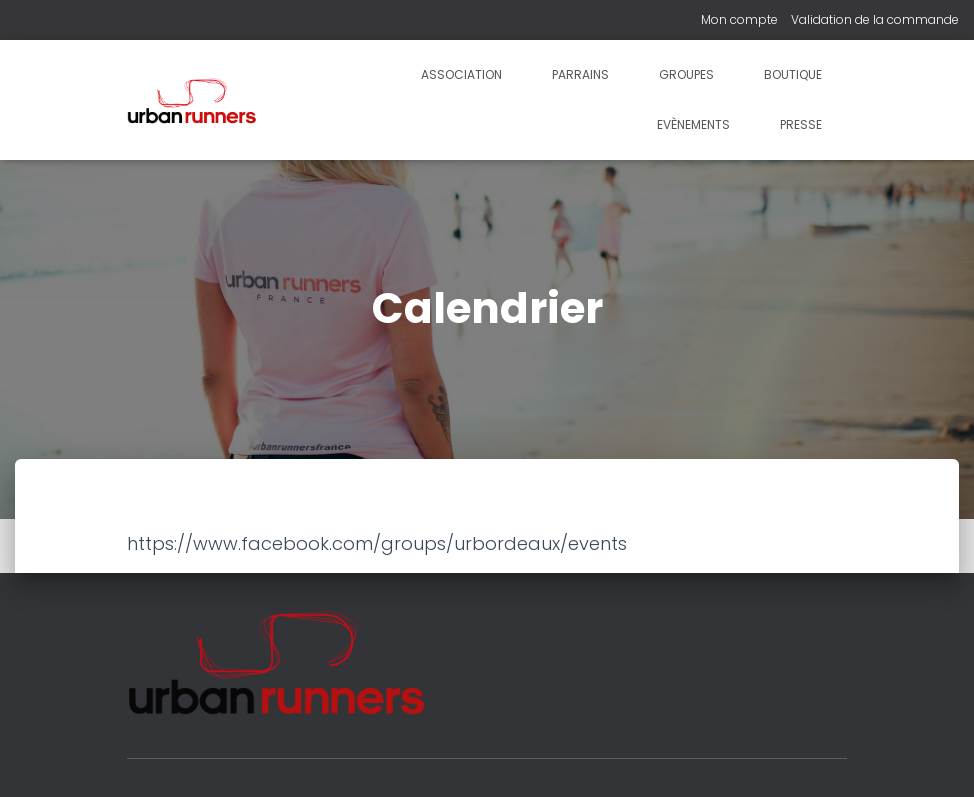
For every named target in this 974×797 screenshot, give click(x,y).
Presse (801, 124)
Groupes (686, 74)
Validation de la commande (875, 19)
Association (461, 74)
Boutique (793, 74)
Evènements (693, 124)
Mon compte (739, 19)
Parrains (580, 74)
